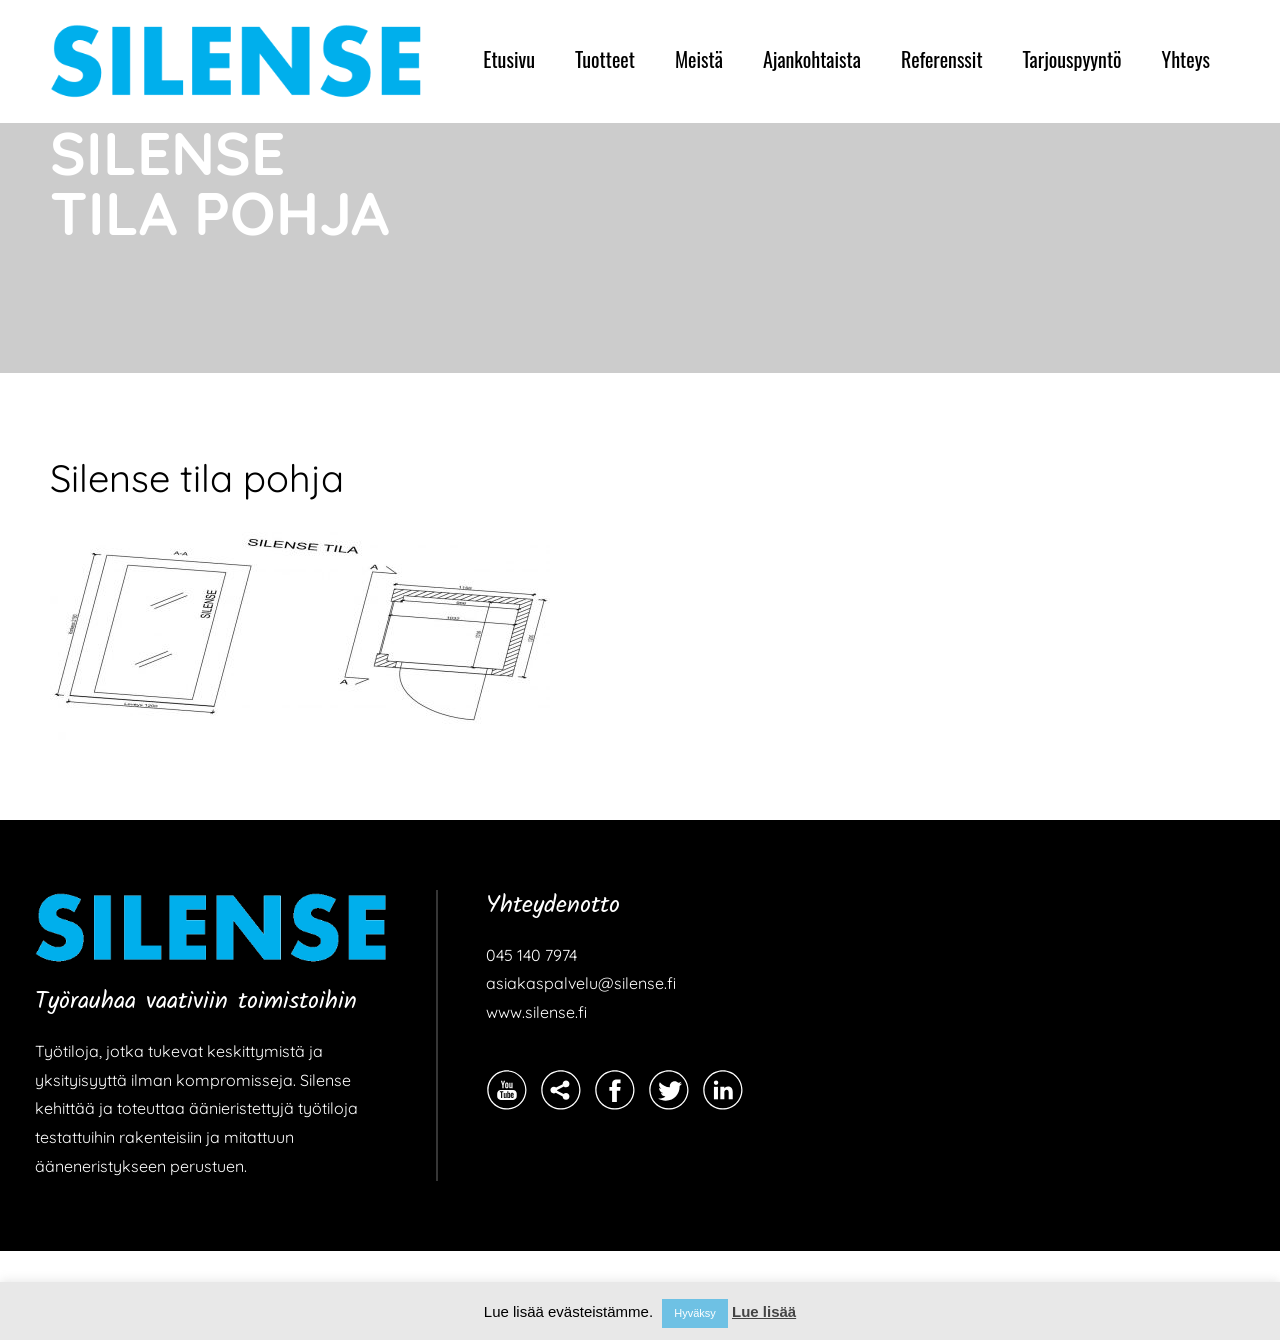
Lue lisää (764, 1311)
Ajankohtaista (812, 59)
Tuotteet (605, 59)
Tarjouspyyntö (1072, 59)
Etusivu (509, 59)
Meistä (699, 59)
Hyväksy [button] (695, 1313)
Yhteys (1186, 59)
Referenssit (942, 59)
